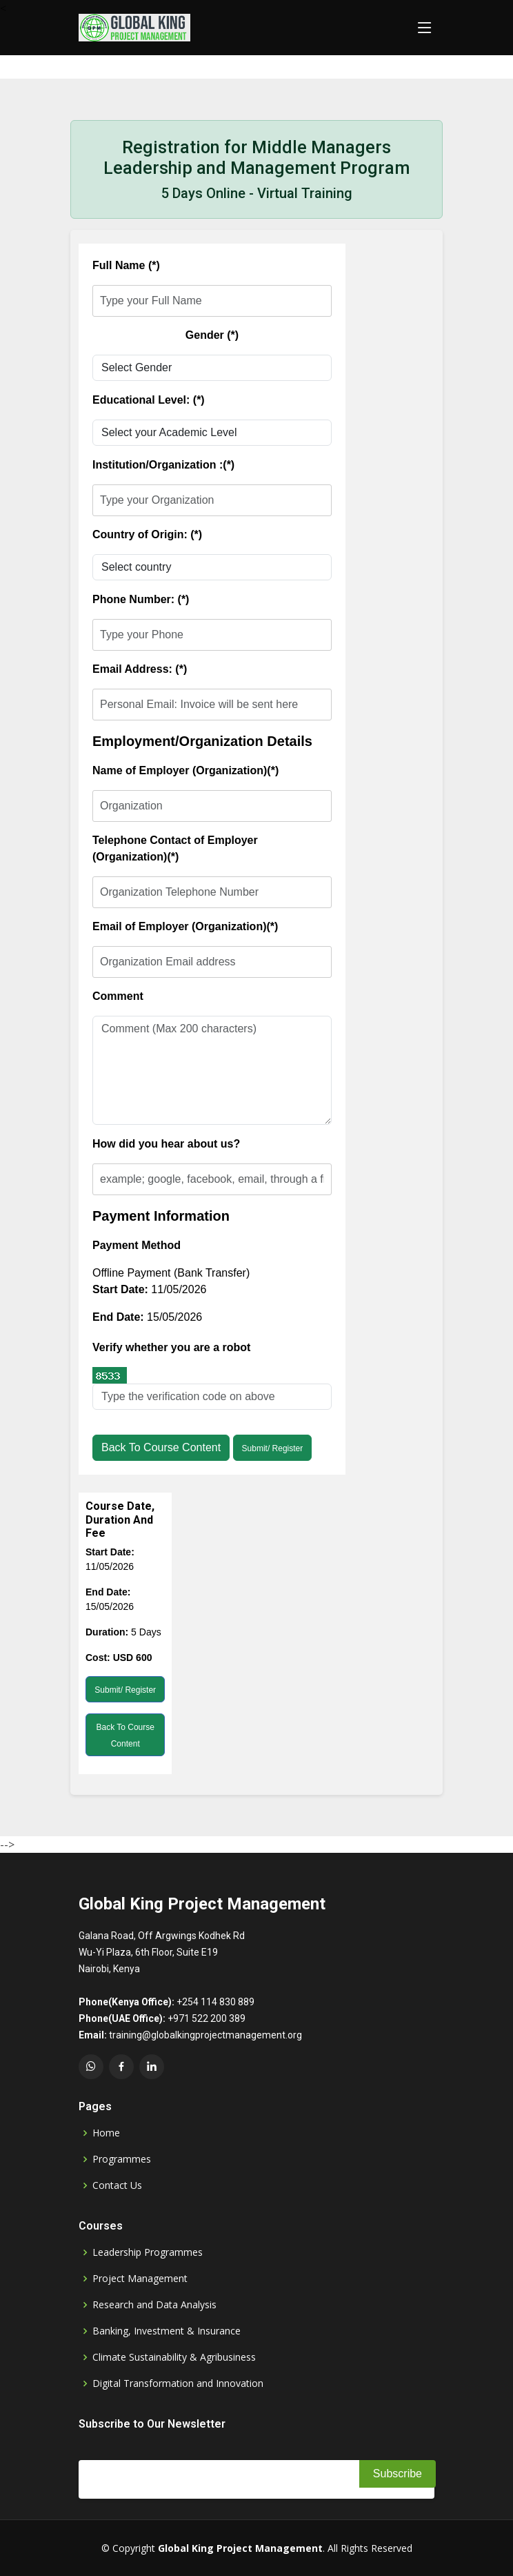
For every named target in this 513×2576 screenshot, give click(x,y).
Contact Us (117, 2185)
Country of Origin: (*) (147, 534)
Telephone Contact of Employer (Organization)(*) (175, 848)
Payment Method (136, 1245)
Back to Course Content (161, 1447)
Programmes (121, 2159)
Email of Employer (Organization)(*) (185, 926)
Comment (117, 996)
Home (106, 2133)
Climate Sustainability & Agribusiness (174, 2357)
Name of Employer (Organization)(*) (185, 770)
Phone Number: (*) (140, 599)
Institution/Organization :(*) (163, 465)
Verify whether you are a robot (171, 1347)
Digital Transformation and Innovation (177, 2383)
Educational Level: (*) (148, 400)
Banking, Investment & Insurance (166, 2331)
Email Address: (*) (139, 669)
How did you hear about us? (166, 1144)
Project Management (140, 2278)
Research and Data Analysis (154, 2305)
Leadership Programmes (147, 2252)
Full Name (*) (126, 265)
